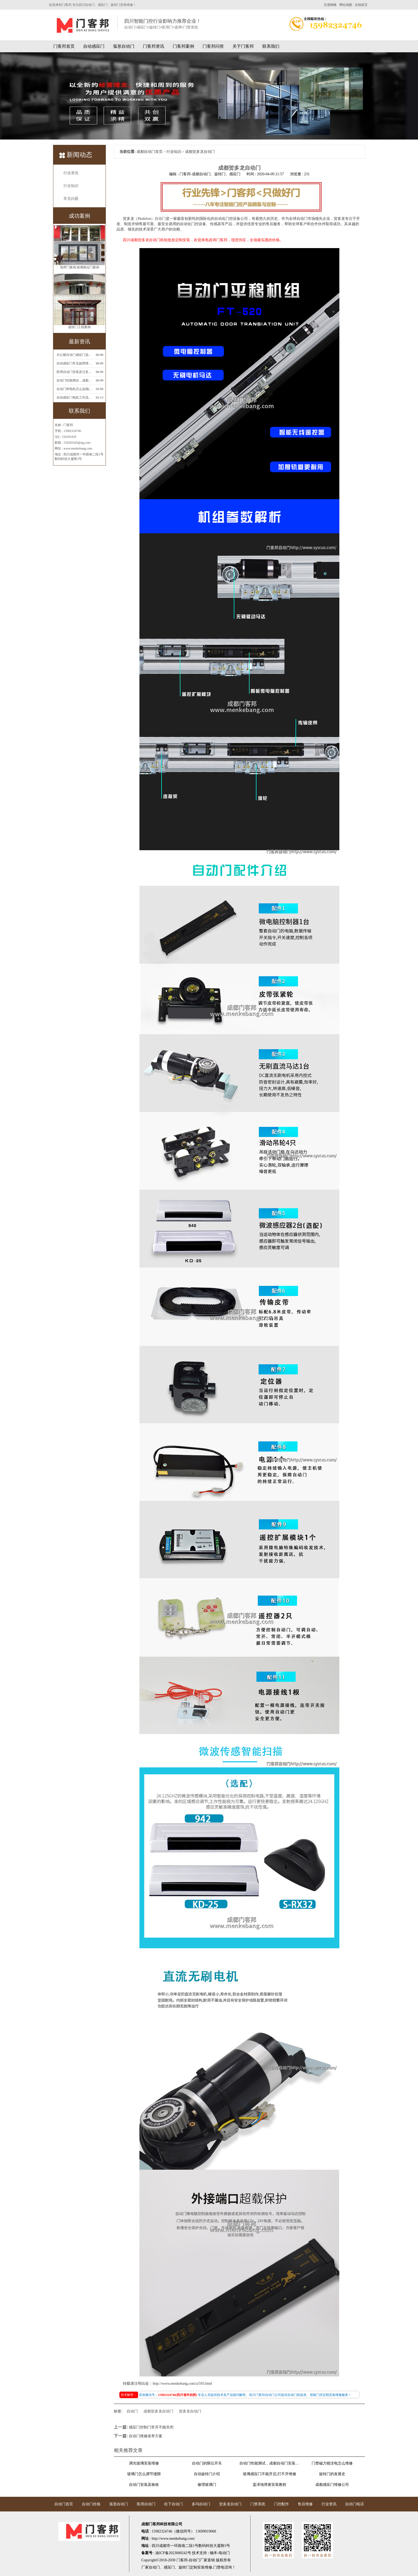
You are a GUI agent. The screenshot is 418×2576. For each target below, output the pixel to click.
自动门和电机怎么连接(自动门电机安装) (75, 389)
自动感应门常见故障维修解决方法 (75, 363)
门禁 (217, 2567)
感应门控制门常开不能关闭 (151, 2427)
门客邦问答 (213, 46)
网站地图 (345, 5)
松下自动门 (173, 2504)
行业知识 (70, 186)
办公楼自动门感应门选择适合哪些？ (75, 355)
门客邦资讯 (153, 46)
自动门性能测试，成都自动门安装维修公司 (75, 380)
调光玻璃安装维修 (144, 2463)
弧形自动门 (123, 46)
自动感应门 (93, 46)
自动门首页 (63, 2504)
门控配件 (281, 2504)
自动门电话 (354, 2504)
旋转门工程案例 (79, 328)
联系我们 (270, 46)
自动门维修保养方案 (145, 2436)
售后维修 (305, 2504)
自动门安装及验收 (144, 2485)
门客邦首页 (64, 46)
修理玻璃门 (207, 2485)
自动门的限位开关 (207, 2463)
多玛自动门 (201, 2504)
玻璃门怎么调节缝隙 (144, 2474)
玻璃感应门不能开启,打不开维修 (269, 2474)
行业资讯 (70, 173)
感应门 (169, 2567)
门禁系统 (257, 2504)
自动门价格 (91, 2504)
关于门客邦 (243, 46)
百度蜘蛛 (330, 5)
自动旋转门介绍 (207, 2474)
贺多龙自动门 (190, 2411)
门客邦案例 (183, 46)
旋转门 (184, 2567)
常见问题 (70, 199)
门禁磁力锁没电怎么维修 (332, 2463)
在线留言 (361, 5)
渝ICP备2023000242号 (173, 2553)
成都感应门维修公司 (332, 2485)
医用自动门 (146, 2504)
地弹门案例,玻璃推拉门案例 (79, 268)
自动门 (160, 219)
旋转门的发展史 (332, 2474)
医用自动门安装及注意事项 (75, 372)
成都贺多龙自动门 (158, 2411)
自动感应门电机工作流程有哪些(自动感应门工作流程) (75, 397)
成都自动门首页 (149, 152)
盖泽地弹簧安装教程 (269, 2485)
